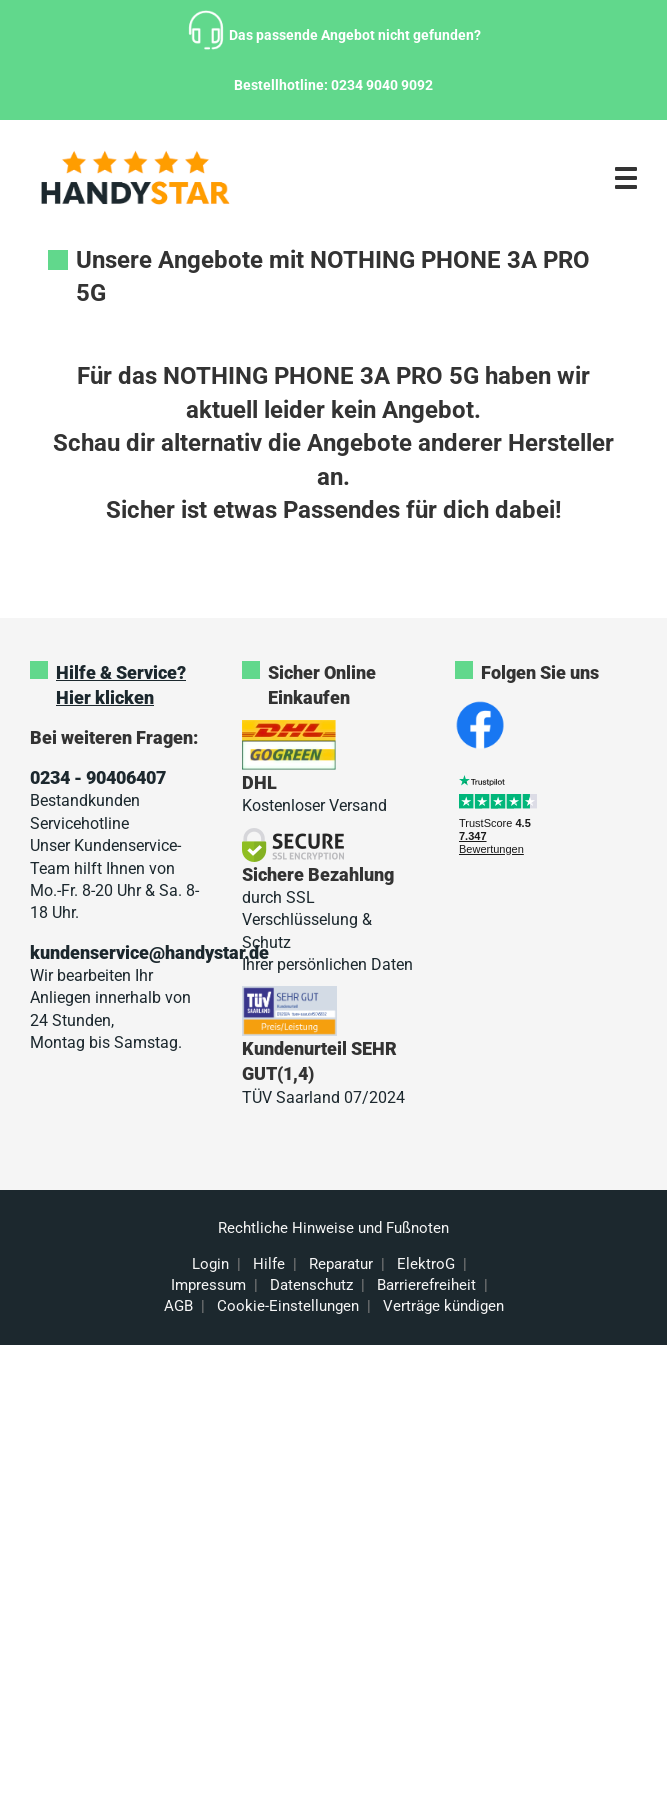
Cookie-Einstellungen (288, 1306)
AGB (178, 1306)
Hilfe (269, 1264)
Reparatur (341, 1264)
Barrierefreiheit (426, 1285)
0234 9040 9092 (382, 85)
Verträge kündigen (443, 1306)
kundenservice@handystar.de (149, 952)
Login (210, 1264)
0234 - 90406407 (98, 777)
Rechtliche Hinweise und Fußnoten (333, 1228)
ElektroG (426, 1264)
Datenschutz (311, 1285)
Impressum (208, 1285)
